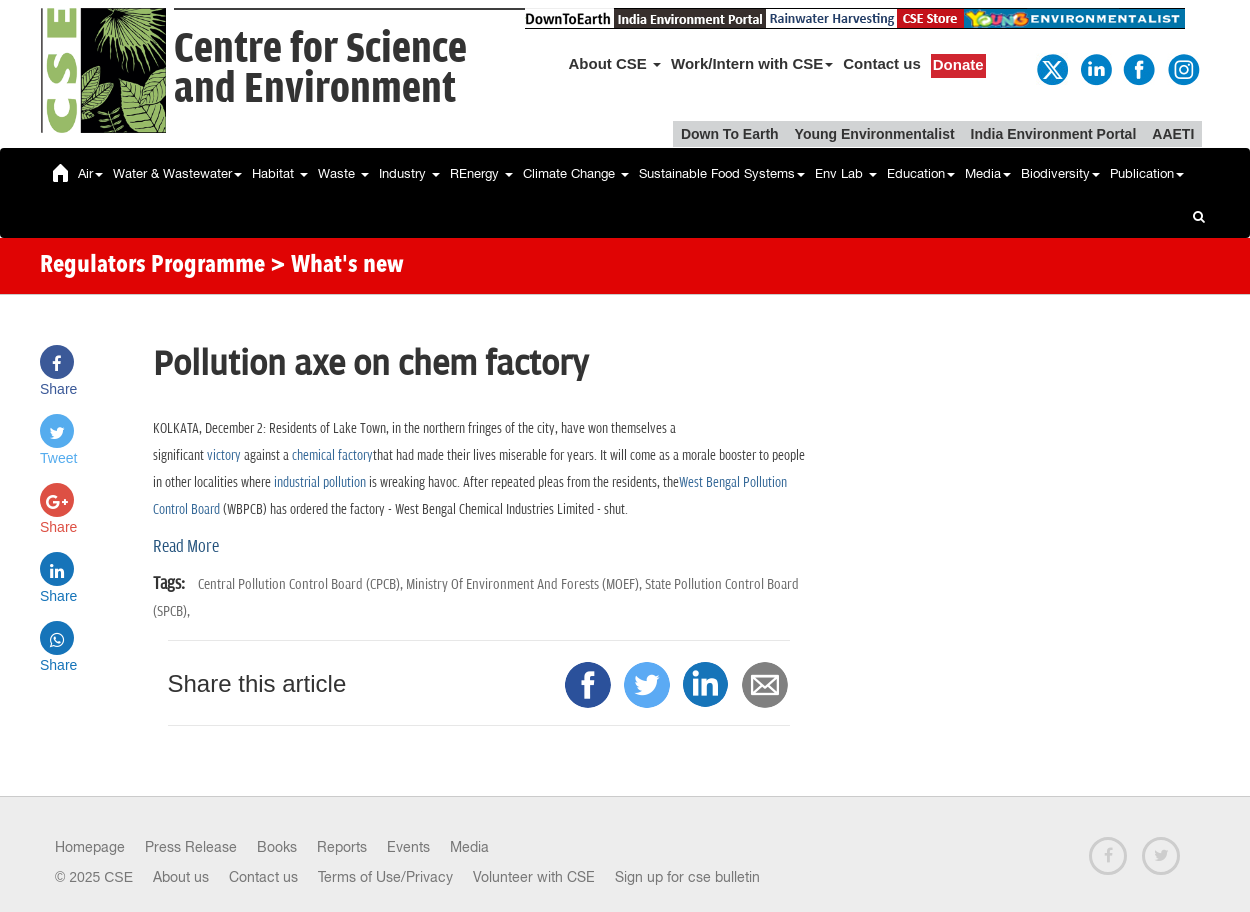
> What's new (337, 266)
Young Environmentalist (875, 134)
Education (921, 173)
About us (181, 877)
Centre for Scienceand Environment (320, 69)
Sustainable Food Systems (722, 173)
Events (408, 847)
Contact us (882, 63)
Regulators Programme (152, 266)
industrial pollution (320, 483)
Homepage (90, 847)
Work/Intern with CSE (752, 63)
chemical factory (332, 456)
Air (90, 173)
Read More (186, 547)
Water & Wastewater (177, 173)
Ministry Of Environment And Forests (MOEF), (525, 584)
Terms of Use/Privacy (385, 877)
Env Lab (846, 173)
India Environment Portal (1054, 134)
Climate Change (576, 173)
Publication (1147, 173)
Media (988, 173)
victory (224, 456)
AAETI (1173, 134)
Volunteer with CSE (534, 877)
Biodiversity (1060, 173)
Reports (342, 847)
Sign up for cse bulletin (687, 877)
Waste (343, 173)
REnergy (481, 173)
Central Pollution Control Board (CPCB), (302, 584)
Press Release (191, 847)
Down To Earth (730, 134)
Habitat (280, 173)
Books (277, 847)
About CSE (615, 63)
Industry (409, 173)
